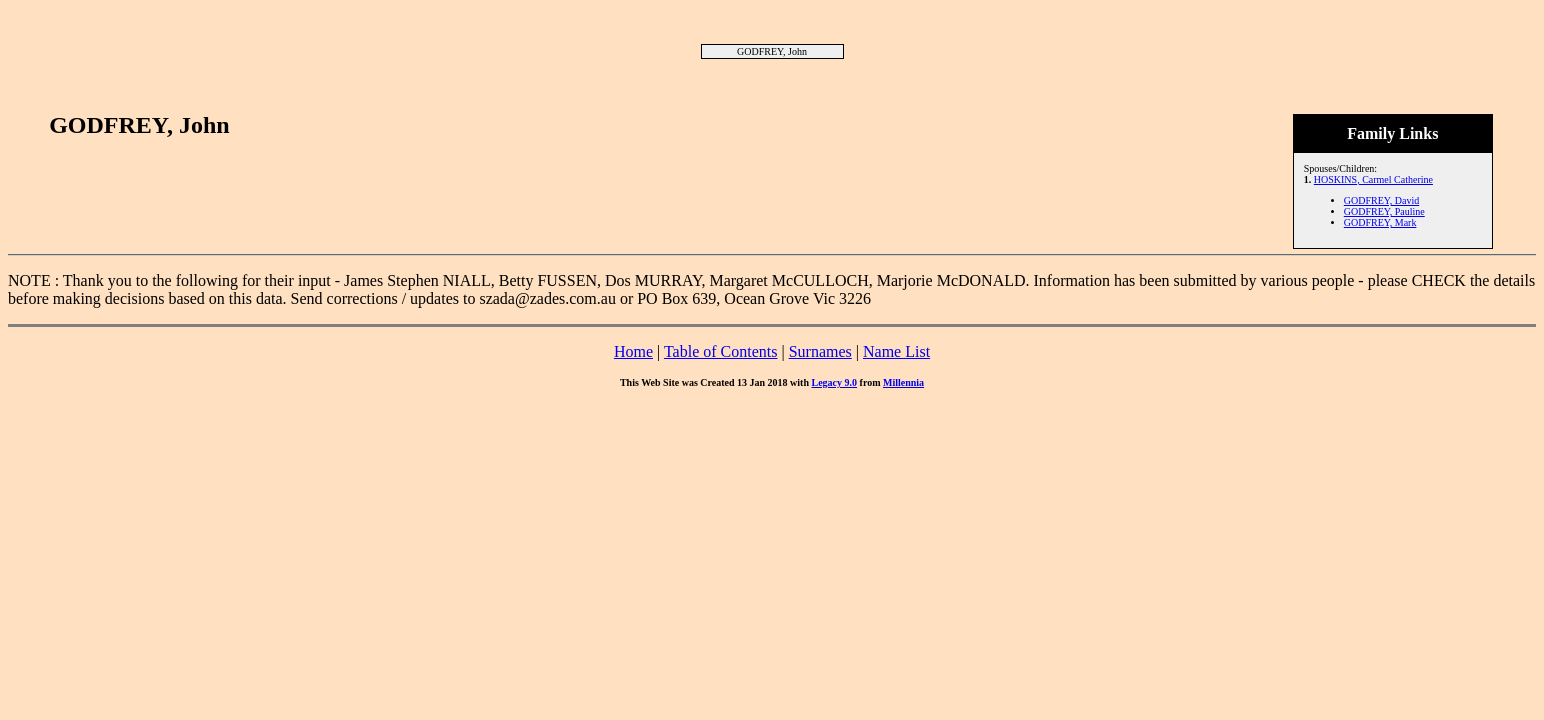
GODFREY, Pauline (1384, 211)
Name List (896, 351)
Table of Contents (721, 351)
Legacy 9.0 (835, 382)
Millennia (903, 382)
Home (633, 351)
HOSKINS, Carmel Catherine (1373, 179)
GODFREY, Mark (1380, 222)
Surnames (820, 351)
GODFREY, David (1381, 200)
